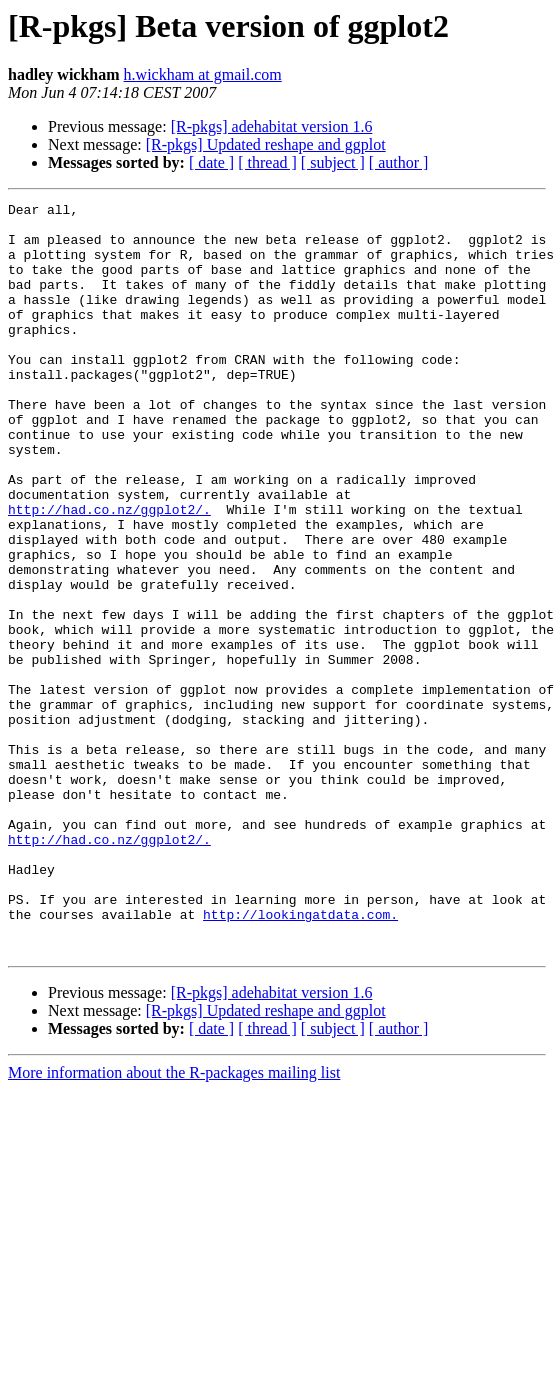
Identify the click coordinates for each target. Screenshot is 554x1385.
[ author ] (399, 162)
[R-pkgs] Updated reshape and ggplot (266, 144)
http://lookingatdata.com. (300, 1058)
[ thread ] (267, 162)
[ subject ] (333, 162)
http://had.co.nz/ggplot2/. (109, 572)
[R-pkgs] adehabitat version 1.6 (272, 126)
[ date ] (211, 162)
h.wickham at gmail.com (203, 74)
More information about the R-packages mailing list (174, 1222)
